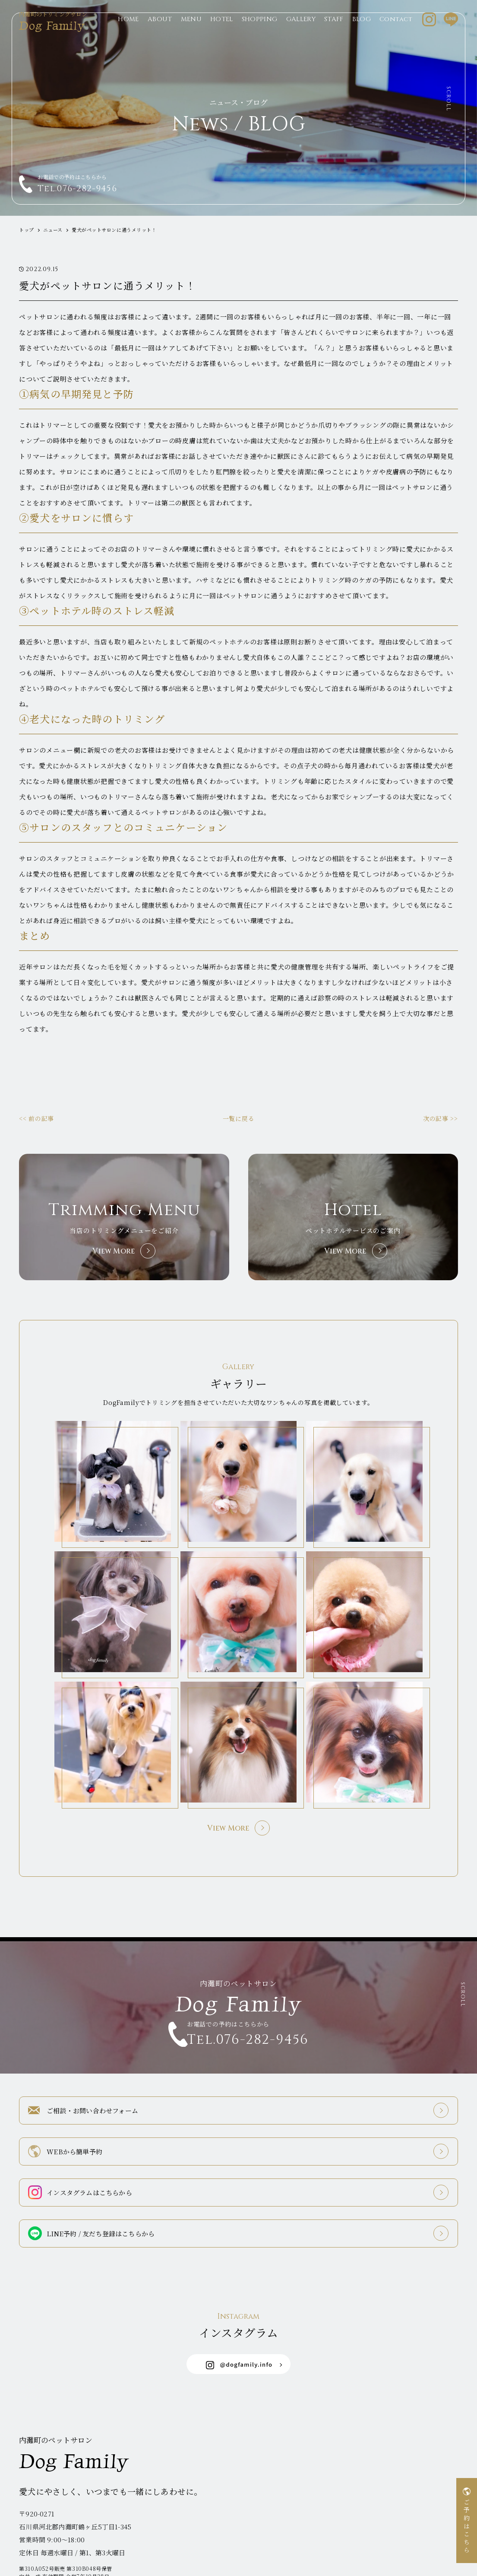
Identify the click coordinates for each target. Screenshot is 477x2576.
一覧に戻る (239, 1118)
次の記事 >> (440, 1118)
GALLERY (301, 33)
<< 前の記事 (36, 1118)
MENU (191, 33)
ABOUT (160, 33)
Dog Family (58, 33)
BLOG (361, 33)
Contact (395, 33)
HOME (128, 33)
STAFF (334, 33)
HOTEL (221, 33)
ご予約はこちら (466, 2527)
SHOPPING (260, 33)
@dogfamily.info (239, 2317)
